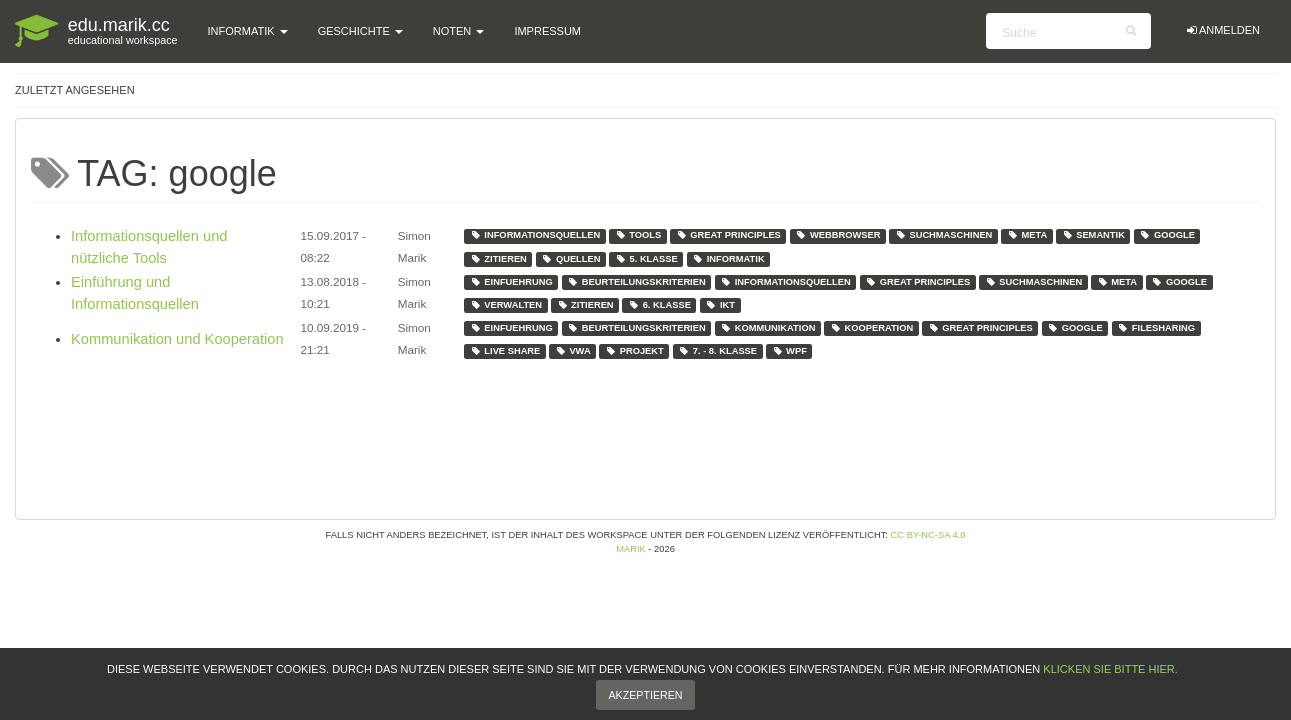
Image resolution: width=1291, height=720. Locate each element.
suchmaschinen (944, 235)
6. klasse (659, 305)
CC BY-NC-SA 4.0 (928, 535)
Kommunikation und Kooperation (177, 339)
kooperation (871, 328)
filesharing (1156, 328)
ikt (720, 305)
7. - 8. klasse (717, 351)
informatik (728, 259)
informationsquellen (535, 235)
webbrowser (837, 235)
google (1167, 235)
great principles (728, 235)
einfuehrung (511, 282)
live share (505, 351)
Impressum (547, 31)
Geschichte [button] (360, 31)
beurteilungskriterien (636, 282)
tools (638, 235)
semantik (1093, 235)
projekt (634, 351)
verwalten (506, 305)
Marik (631, 549)
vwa (573, 351)
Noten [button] (459, 31)
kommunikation (767, 328)
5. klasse (646, 259)
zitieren (498, 259)
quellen (570, 259)
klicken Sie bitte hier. (1110, 690)
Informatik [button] (248, 31)
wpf (789, 351)
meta (1027, 235)
